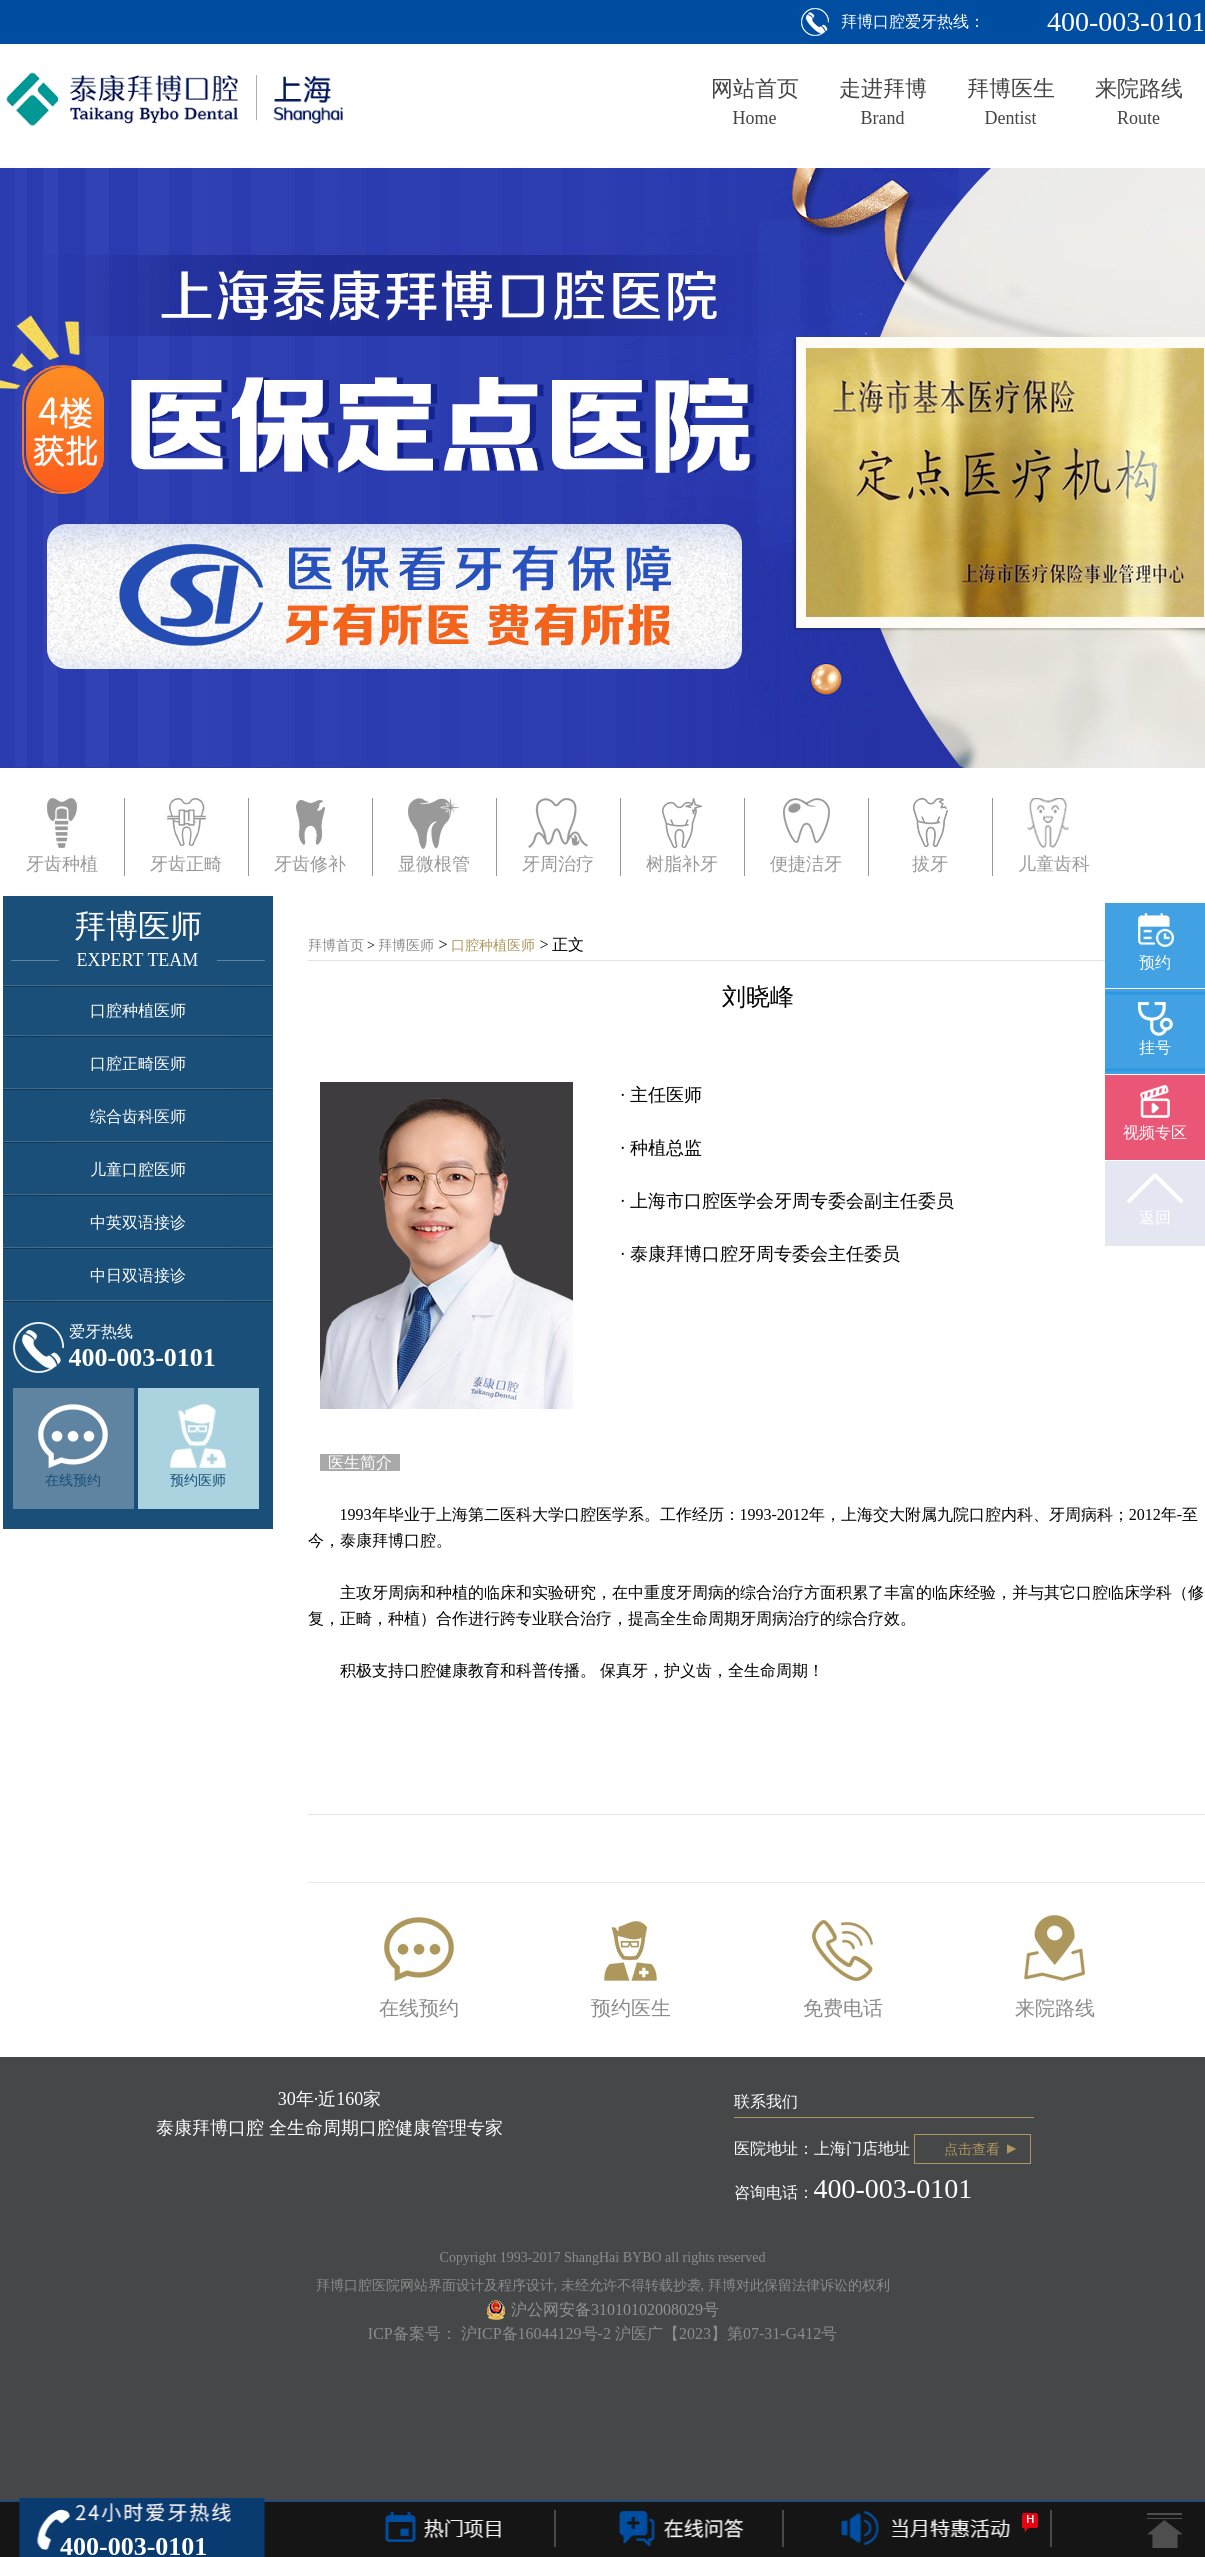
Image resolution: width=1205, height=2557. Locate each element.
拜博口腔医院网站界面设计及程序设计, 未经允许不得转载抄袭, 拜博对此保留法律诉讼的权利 (603, 2285)
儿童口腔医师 (138, 1169)
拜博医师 (406, 945)
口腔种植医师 (138, 1010)
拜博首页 (336, 945)
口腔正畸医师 (138, 1063)
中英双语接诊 (138, 1222)
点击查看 (972, 2149)
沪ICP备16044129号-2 (538, 2333)
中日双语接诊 (138, 1275)
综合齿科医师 (138, 1116)
